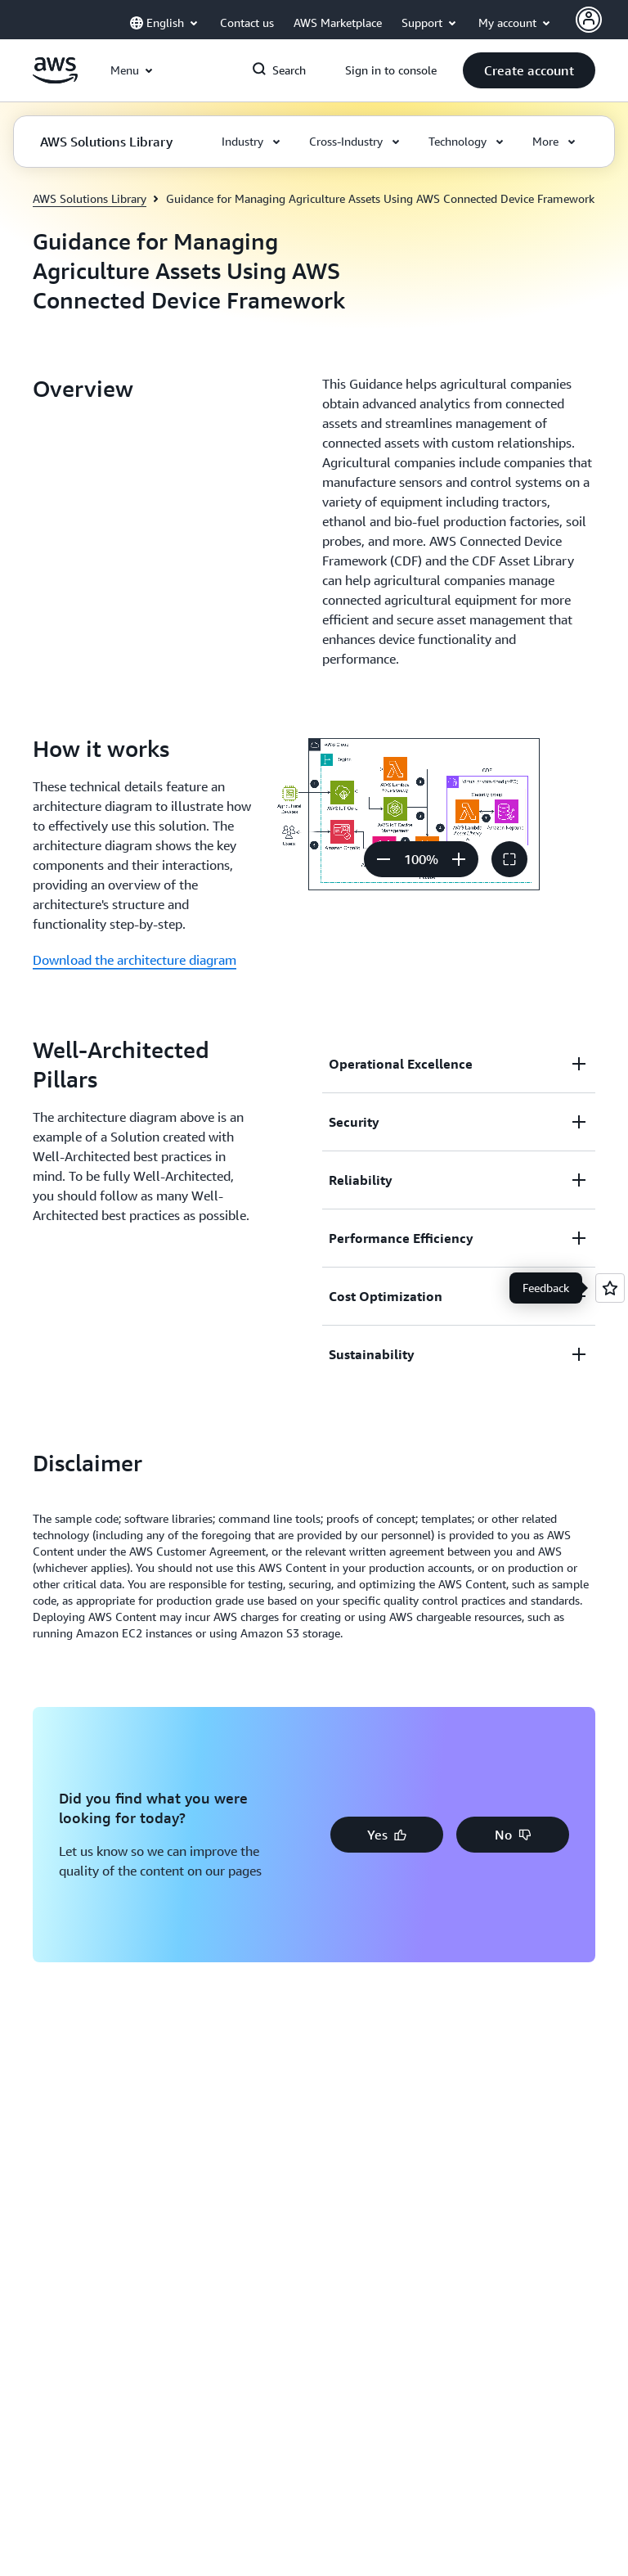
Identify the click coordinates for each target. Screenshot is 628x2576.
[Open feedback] (610, 1288)
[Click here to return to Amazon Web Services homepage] (55, 79)
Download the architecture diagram (134, 960)
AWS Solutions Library (89, 198)
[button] (529, 70)
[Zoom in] (458, 859)
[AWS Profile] (589, 20)
